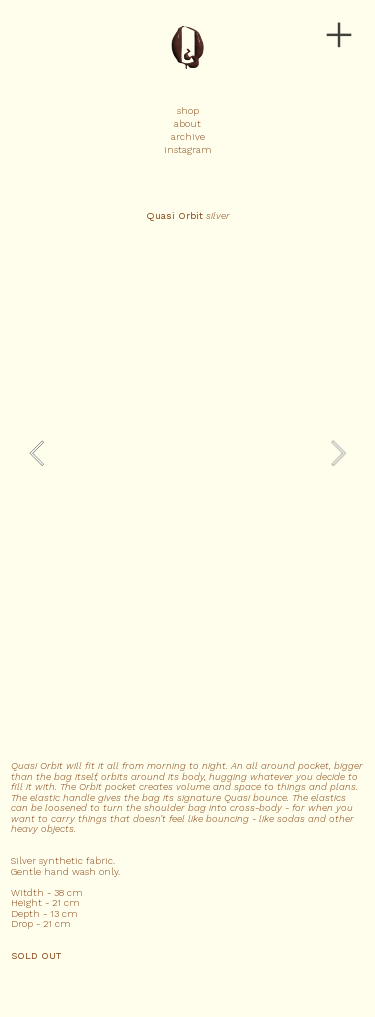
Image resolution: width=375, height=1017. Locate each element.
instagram (188, 149)
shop (188, 110)
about (187, 123)
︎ (339, 35)
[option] (188, 453)
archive (188, 136)
